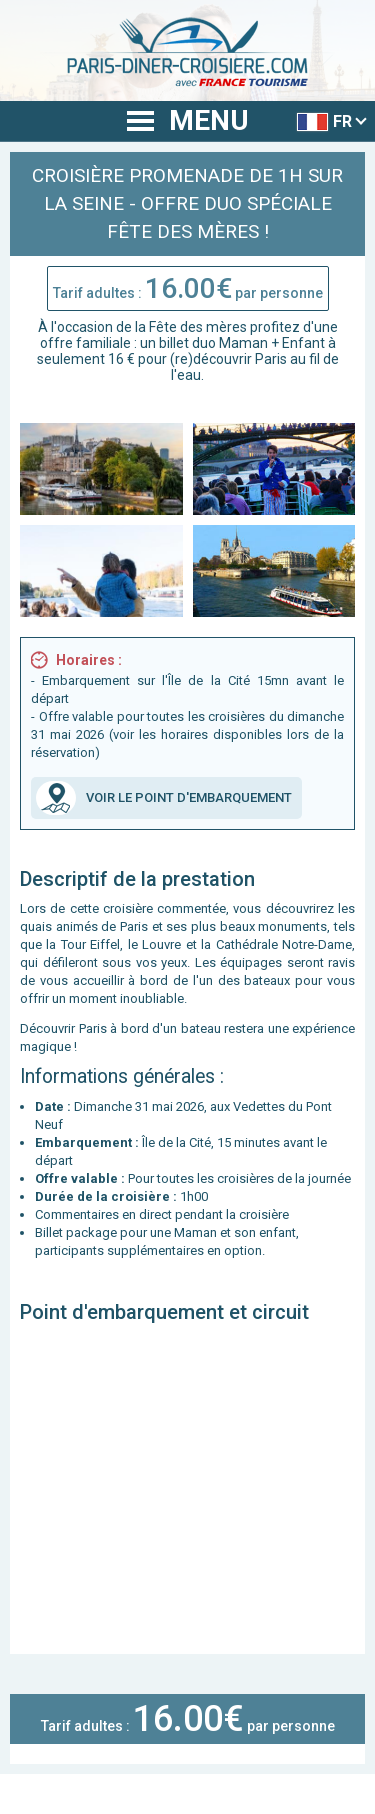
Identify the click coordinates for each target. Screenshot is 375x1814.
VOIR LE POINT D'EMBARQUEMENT (164, 798)
